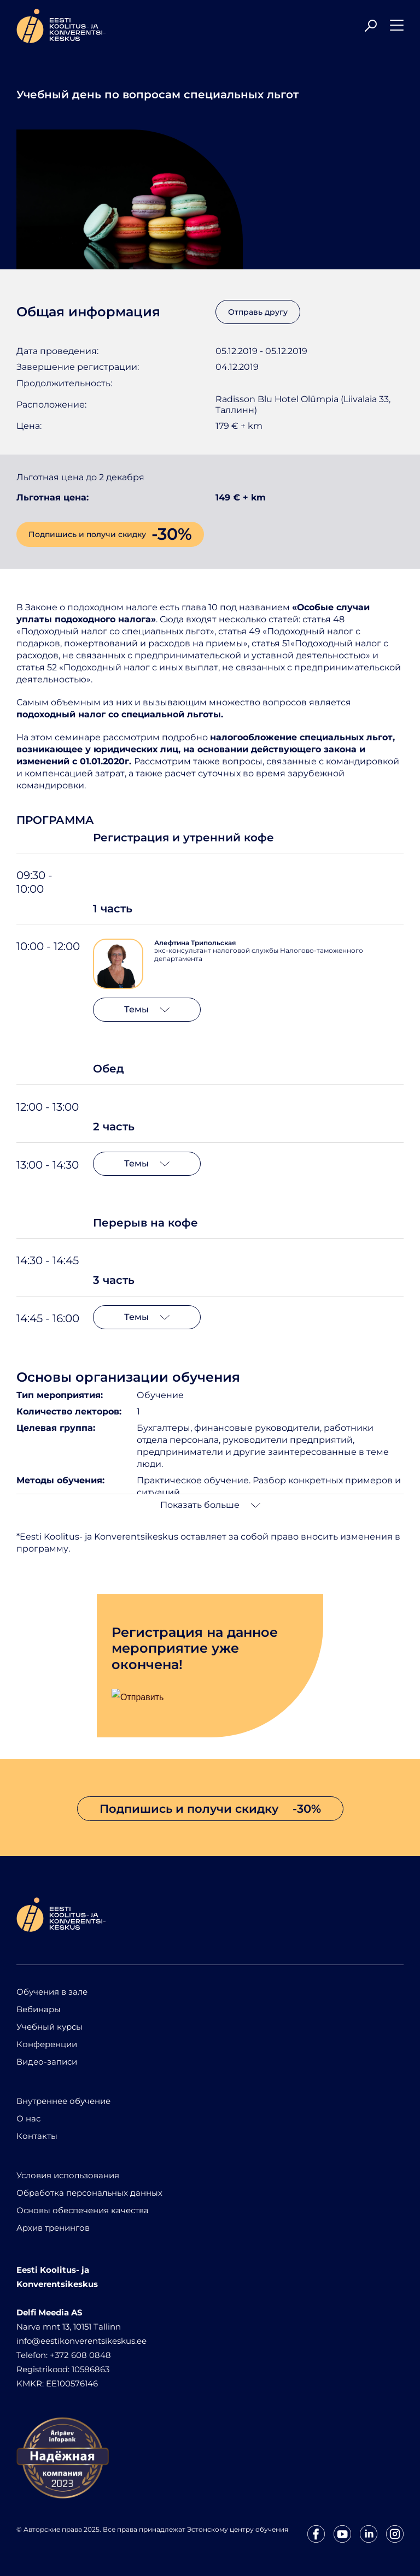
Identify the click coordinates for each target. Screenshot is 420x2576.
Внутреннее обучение (63, 2101)
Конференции (46, 2044)
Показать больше (210, 1505)
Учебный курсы (49, 2026)
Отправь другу (258, 312)
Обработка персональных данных (89, 2193)
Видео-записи (46, 2061)
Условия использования (67, 2175)
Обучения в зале (52, 1991)
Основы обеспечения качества (82, 2210)
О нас (28, 2118)
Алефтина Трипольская (195, 943)
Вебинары (38, 2009)
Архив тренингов (53, 2228)
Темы (147, 1009)
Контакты (36, 2136)
